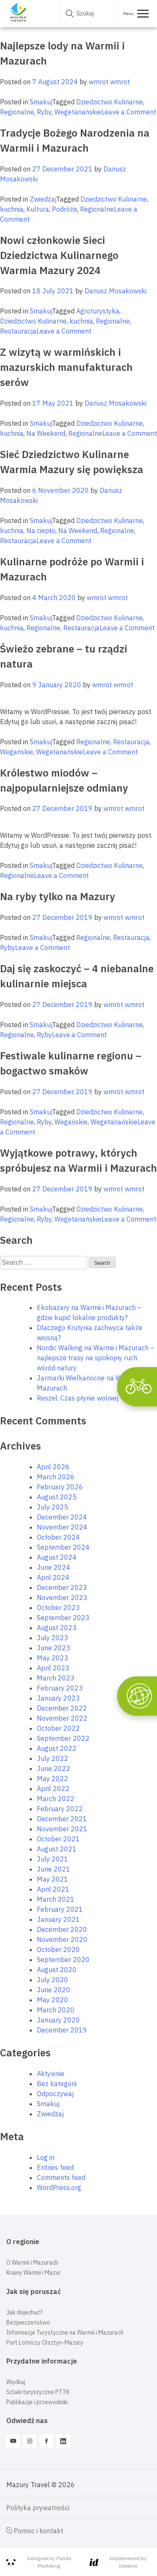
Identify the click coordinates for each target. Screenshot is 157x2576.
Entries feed (55, 2167)
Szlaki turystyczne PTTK (37, 2392)
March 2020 (56, 2010)
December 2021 (62, 1819)
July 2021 (52, 1859)
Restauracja (18, 331)
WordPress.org (59, 2187)
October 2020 (58, 1949)
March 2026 (56, 1477)
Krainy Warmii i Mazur (33, 2272)
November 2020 (62, 1939)
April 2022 (53, 1788)
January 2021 (58, 1919)
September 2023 (63, 1617)
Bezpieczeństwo (28, 2322)
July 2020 (52, 1979)
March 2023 (56, 1678)
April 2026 (53, 1467)
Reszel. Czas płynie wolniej (77, 1398)
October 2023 (58, 1607)
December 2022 (62, 1708)
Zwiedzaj (43, 199)
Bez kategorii (57, 2083)
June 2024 (53, 1567)
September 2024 (63, 1547)
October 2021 (58, 1839)
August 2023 (57, 1627)
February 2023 (60, 1688)
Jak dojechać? (24, 2312)
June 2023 (53, 1648)
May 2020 (52, 2000)
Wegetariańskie (77, 112)
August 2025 (57, 1497)
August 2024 (57, 1557)
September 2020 (63, 1959)
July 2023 (52, 1638)
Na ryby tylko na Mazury (57, 896)
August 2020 (57, 1969)
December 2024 (62, 1517)
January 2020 (58, 2020)
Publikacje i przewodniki (37, 2402)
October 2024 (58, 1537)
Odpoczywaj (55, 2093)
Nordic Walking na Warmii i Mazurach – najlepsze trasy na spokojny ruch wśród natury (95, 1358)
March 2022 (56, 1798)
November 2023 (62, 1597)
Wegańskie (16, 752)
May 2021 (52, 1879)
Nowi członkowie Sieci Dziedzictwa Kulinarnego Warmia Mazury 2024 (59, 255)
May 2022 (52, 1778)
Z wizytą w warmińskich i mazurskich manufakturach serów (66, 367)
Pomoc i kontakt (34, 2531)
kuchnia (11, 209)
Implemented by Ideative (118, 2562)
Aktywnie (50, 2073)
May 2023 (52, 1658)
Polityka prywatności (37, 2508)
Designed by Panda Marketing (38, 2562)
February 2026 (60, 1487)
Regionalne (17, 112)
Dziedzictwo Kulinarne (109, 102)
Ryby (44, 112)
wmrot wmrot (109, 82)
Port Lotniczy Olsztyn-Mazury (44, 2342)
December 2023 (62, 1587)
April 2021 (53, 1889)
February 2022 (60, 1808)
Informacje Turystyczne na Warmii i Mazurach (65, 2332)
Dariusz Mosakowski (116, 291)
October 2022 (58, 1728)
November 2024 (62, 1527)
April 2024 (53, 1577)
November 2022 (62, 1718)
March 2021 (56, 1899)
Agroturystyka (97, 311)
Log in (45, 2157)
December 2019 (62, 2030)
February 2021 (60, 1909)
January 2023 (58, 1698)
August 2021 (57, 1849)
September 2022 (63, 1738)
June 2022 (53, 1768)
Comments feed (61, 2177)
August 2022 (57, 1748)
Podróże (64, 209)
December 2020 (62, 1929)
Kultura (37, 209)
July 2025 (52, 1507)
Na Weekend (45, 433)
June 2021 (53, 1869)
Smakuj (41, 102)
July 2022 (52, 1758)
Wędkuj (15, 2382)
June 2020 (53, 1990)
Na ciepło (40, 530)
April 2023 (53, 1668)
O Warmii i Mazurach (32, 2262)
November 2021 (62, 1829)
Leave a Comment (128, 112)
